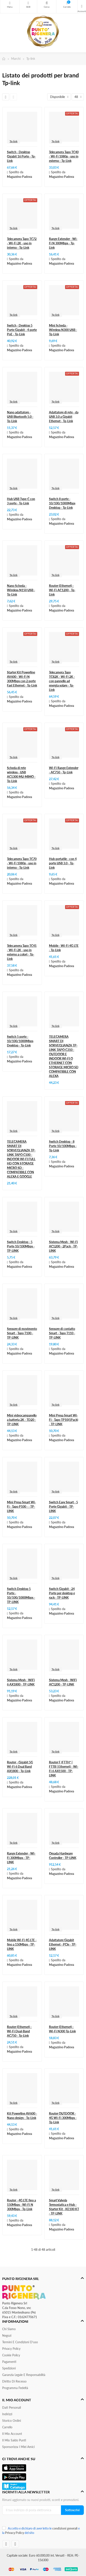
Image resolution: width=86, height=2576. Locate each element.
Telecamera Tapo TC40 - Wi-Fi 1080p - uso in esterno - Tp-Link (64, 156)
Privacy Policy (11, 2348)
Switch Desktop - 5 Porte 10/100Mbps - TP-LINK (21, 1246)
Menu (9, 3)
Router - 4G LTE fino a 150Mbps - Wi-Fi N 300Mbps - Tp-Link (21, 2204)
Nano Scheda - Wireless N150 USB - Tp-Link (21, 590)
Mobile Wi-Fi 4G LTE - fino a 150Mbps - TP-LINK (22, 1944)
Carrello (7, 2427)
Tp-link (13, 141)
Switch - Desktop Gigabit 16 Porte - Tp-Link (21, 156)
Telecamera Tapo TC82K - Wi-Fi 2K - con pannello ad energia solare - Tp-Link (62, 681)
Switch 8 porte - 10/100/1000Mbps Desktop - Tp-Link (62, 503)
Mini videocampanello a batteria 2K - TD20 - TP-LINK (22, 1419)
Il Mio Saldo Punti (14, 2440)
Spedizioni (9, 2368)
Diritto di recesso (14, 2381)
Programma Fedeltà (15, 2388)
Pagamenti (9, 2362)
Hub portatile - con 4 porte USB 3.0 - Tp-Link (63, 863)
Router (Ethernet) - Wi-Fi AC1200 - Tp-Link (62, 590)
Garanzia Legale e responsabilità (23, 2375)
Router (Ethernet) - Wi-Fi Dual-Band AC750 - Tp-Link (19, 2031)
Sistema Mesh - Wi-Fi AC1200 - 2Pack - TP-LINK (63, 1246)
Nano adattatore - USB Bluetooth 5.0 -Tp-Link (20, 416)
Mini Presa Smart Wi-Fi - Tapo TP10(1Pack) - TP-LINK (63, 1419)
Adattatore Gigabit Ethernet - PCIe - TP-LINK (62, 1944)
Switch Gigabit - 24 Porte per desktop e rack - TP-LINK (62, 1593)
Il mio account (12, 2434)
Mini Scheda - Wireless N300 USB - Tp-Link (63, 330)
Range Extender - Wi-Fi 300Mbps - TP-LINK (21, 1858)
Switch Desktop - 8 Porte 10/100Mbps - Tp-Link (63, 1146)
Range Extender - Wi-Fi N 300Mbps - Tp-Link (63, 243)
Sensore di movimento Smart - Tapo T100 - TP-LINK (22, 1333)
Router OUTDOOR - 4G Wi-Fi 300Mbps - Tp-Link (63, 2118)
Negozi (6, 2335)
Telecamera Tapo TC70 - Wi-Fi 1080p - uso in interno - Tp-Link (22, 863)
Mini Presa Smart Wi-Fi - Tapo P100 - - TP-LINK (21, 1506)
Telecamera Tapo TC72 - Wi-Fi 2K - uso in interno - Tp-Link (22, 243)
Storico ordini (11, 2420)
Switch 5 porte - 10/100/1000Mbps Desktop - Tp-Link (20, 1041)
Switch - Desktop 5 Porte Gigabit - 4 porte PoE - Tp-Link (22, 330)
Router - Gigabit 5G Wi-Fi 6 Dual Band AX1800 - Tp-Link (20, 1766)
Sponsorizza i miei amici (18, 2447)
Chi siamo (9, 2329)
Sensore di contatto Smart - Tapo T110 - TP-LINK (62, 1333)
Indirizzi (7, 2414)
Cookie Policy (11, 2355)
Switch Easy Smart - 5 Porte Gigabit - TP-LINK (63, 1506)
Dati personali (11, 2407)
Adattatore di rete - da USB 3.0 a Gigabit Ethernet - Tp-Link (63, 416)
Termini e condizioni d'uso (20, 2342)
